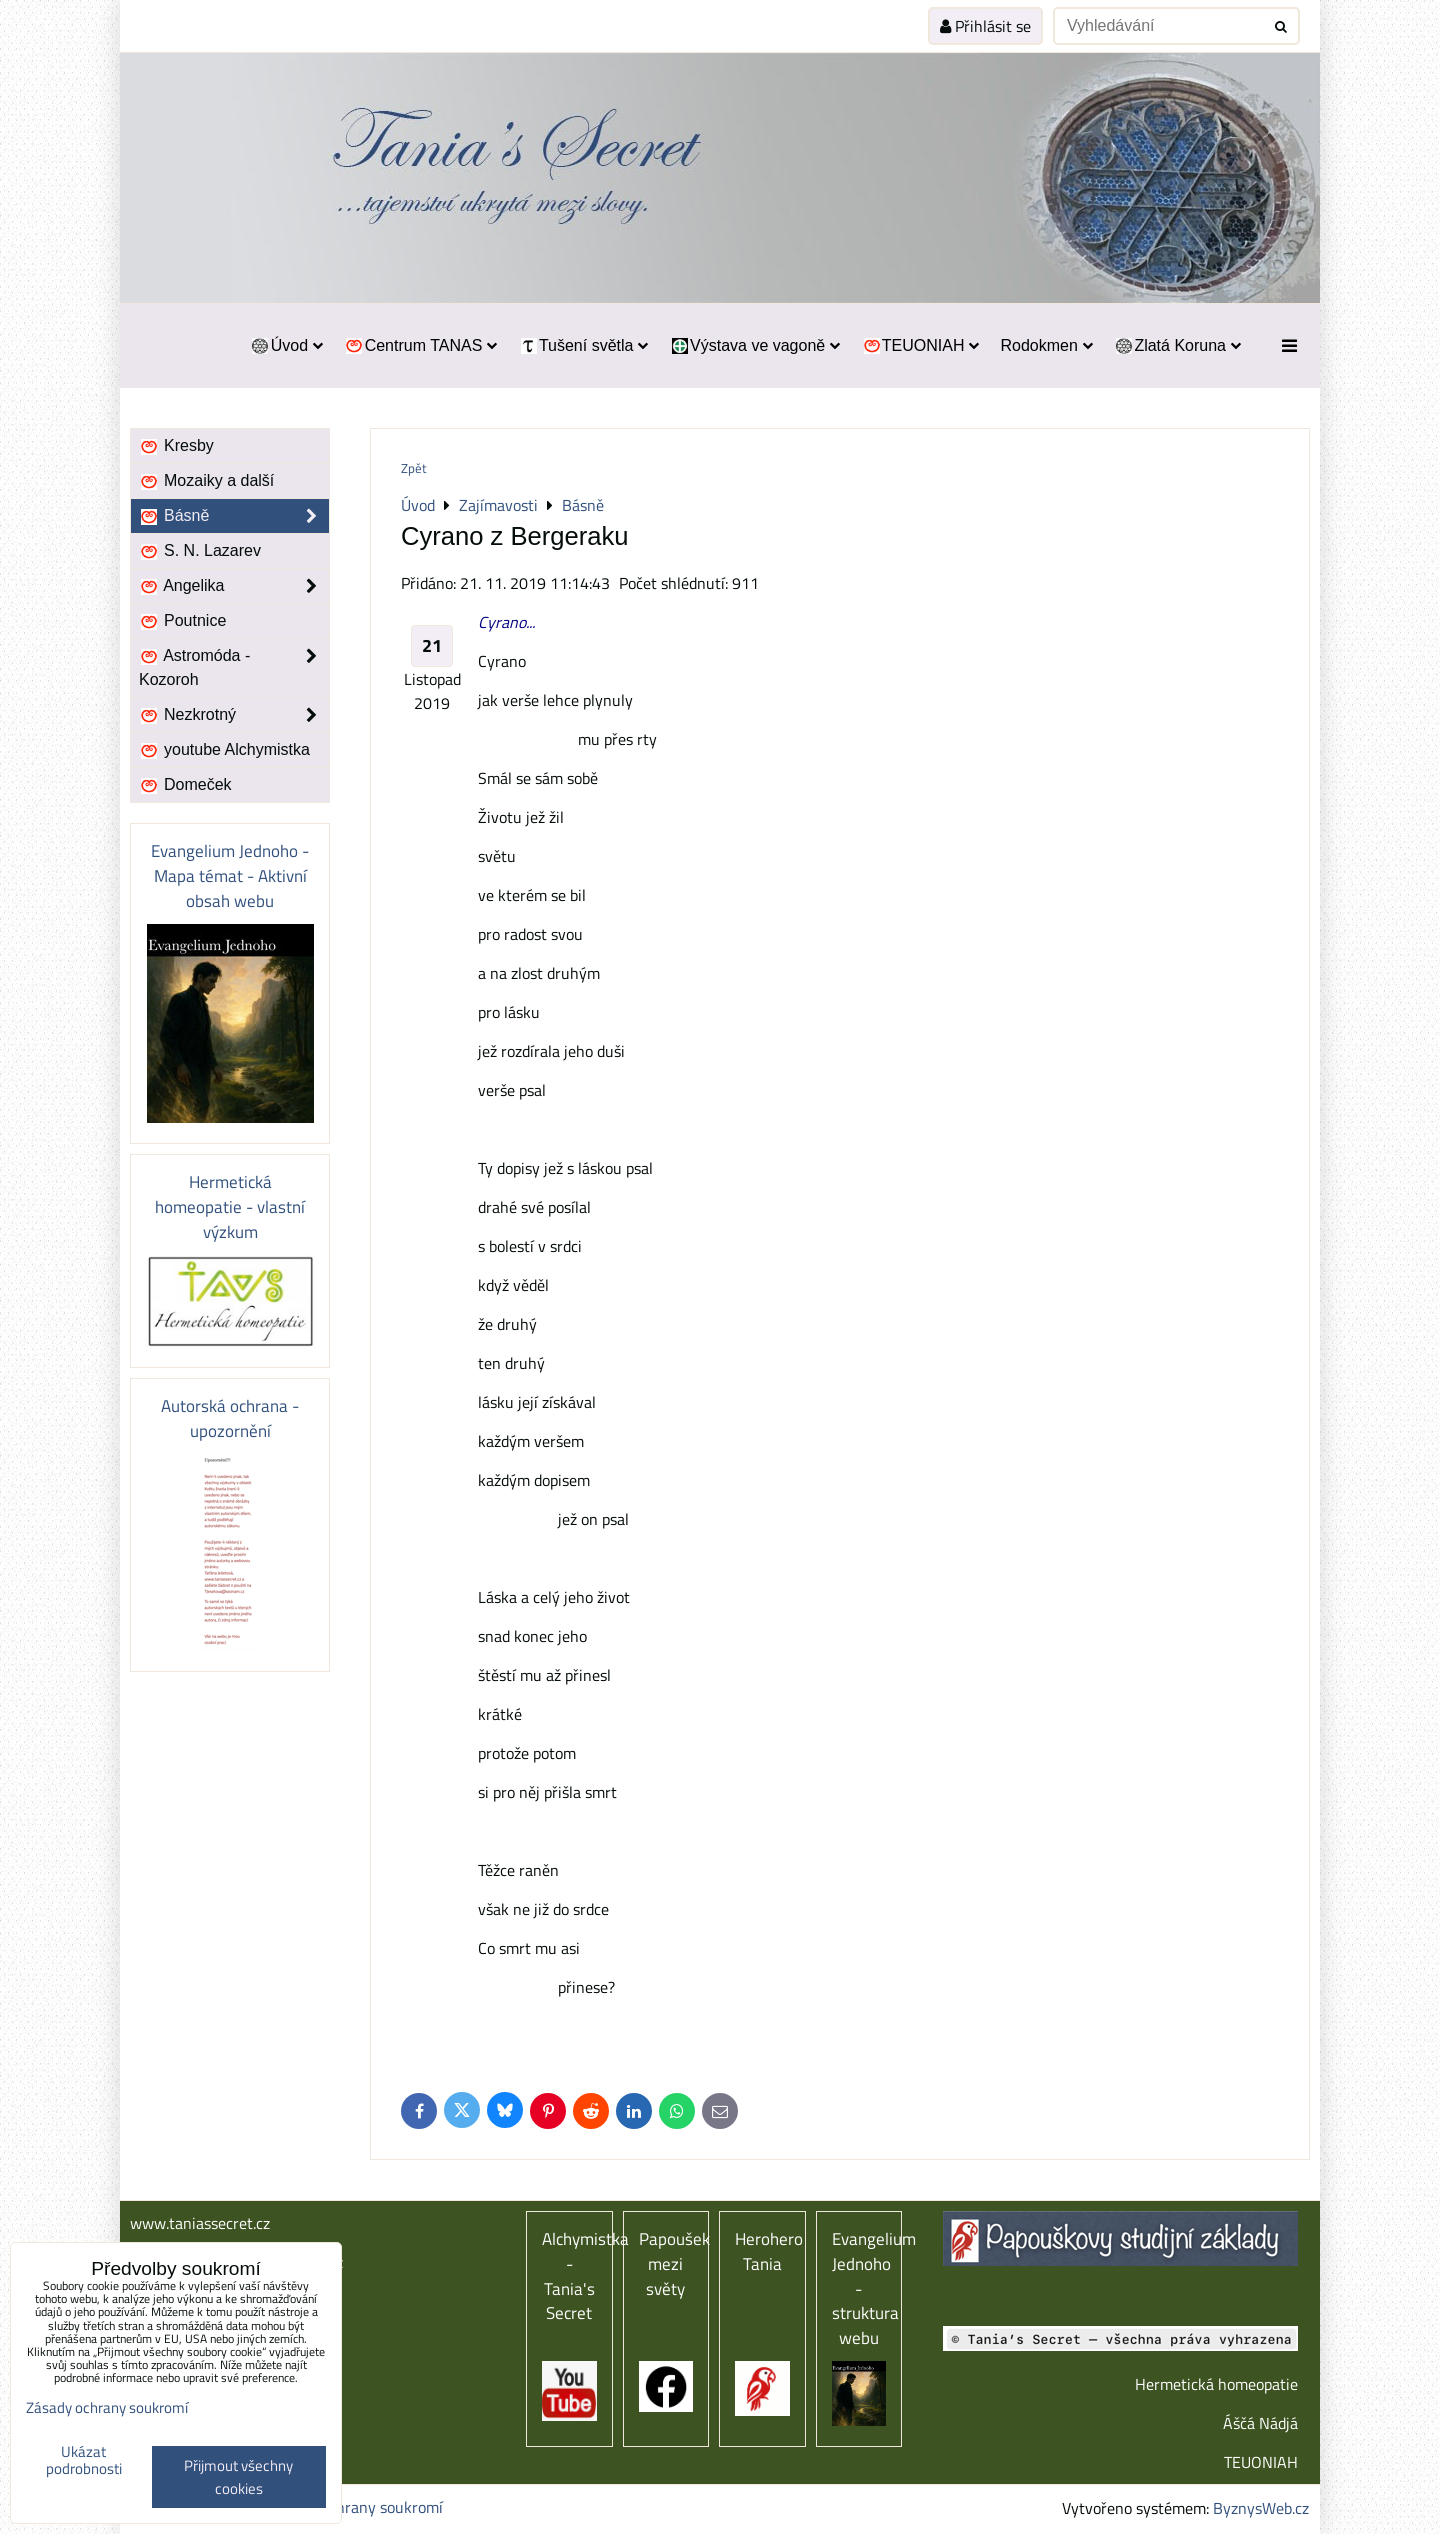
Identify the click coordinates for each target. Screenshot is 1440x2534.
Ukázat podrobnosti (84, 2460)
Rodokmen (1046, 345)
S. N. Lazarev (200, 551)
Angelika (234, 586)
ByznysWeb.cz (1261, 2508)
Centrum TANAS (420, 345)
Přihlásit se (985, 26)
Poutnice (182, 621)
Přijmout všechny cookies (238, 2477)
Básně (234, 516)
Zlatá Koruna (1177, 345)
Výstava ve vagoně (754, 345)
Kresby (176, 446)
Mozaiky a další (206, 481)
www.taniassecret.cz (200, 2223)
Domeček (185, 785)
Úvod (286, 345)
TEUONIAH (920, 345)
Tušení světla (583, 345)
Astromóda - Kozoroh (234, 668)
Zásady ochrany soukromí (356, 2507)
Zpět (414, 468)
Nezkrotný (234, 715)
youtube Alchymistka (224, 750)
